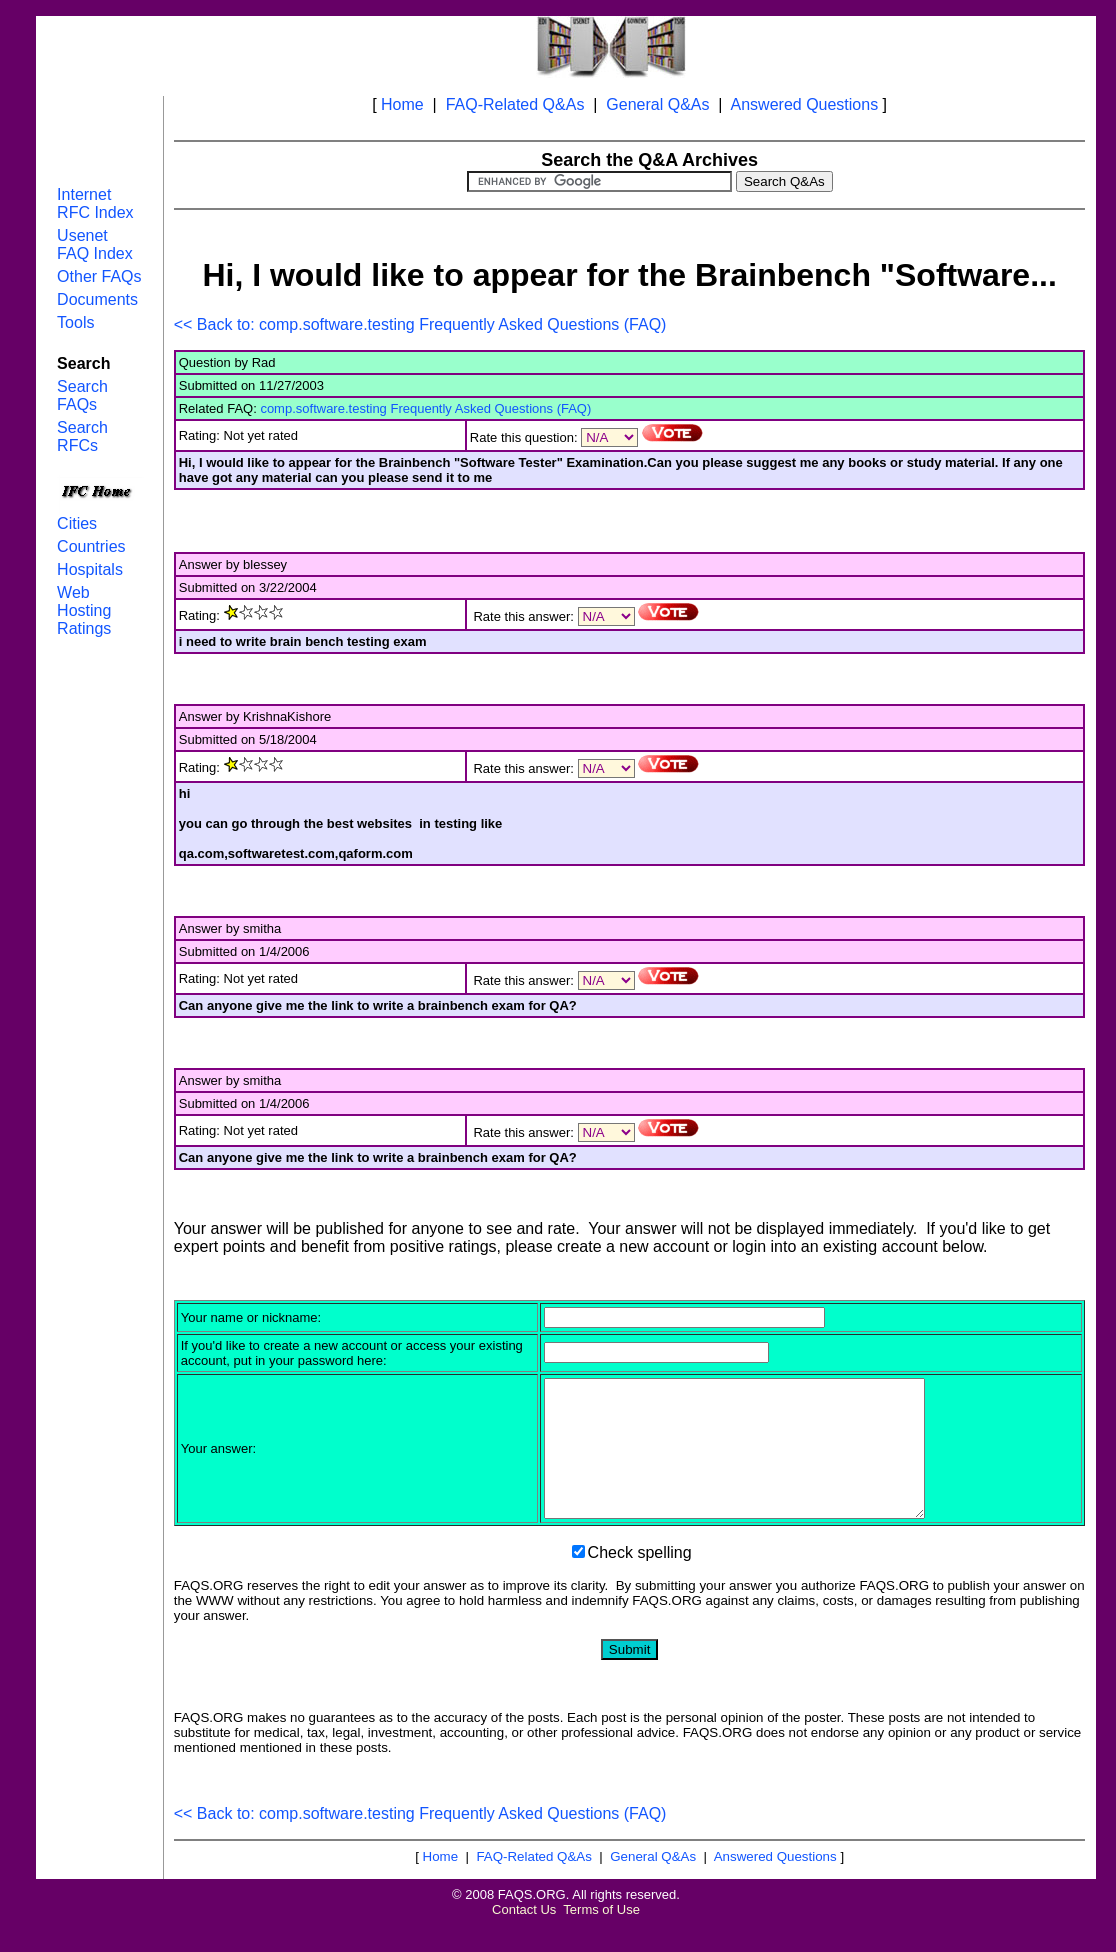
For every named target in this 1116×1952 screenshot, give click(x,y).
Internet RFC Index (95, 203)
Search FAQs (82, 395)
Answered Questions (805, 104)
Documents (97, 299)
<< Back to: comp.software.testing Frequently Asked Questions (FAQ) (420, 324)
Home (402, 104)
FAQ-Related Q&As (515, 104)
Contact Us (524, 1936)
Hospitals (90, 569)
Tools (75, 322)
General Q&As (657, 104)
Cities (77, 523)
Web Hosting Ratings (84, 610)
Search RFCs (82, 436)
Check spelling (640, 1579)
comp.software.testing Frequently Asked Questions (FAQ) (425, 408)
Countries (91, 546)
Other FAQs (99, 276)
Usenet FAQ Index (95, 244)
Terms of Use (601, 1936)
